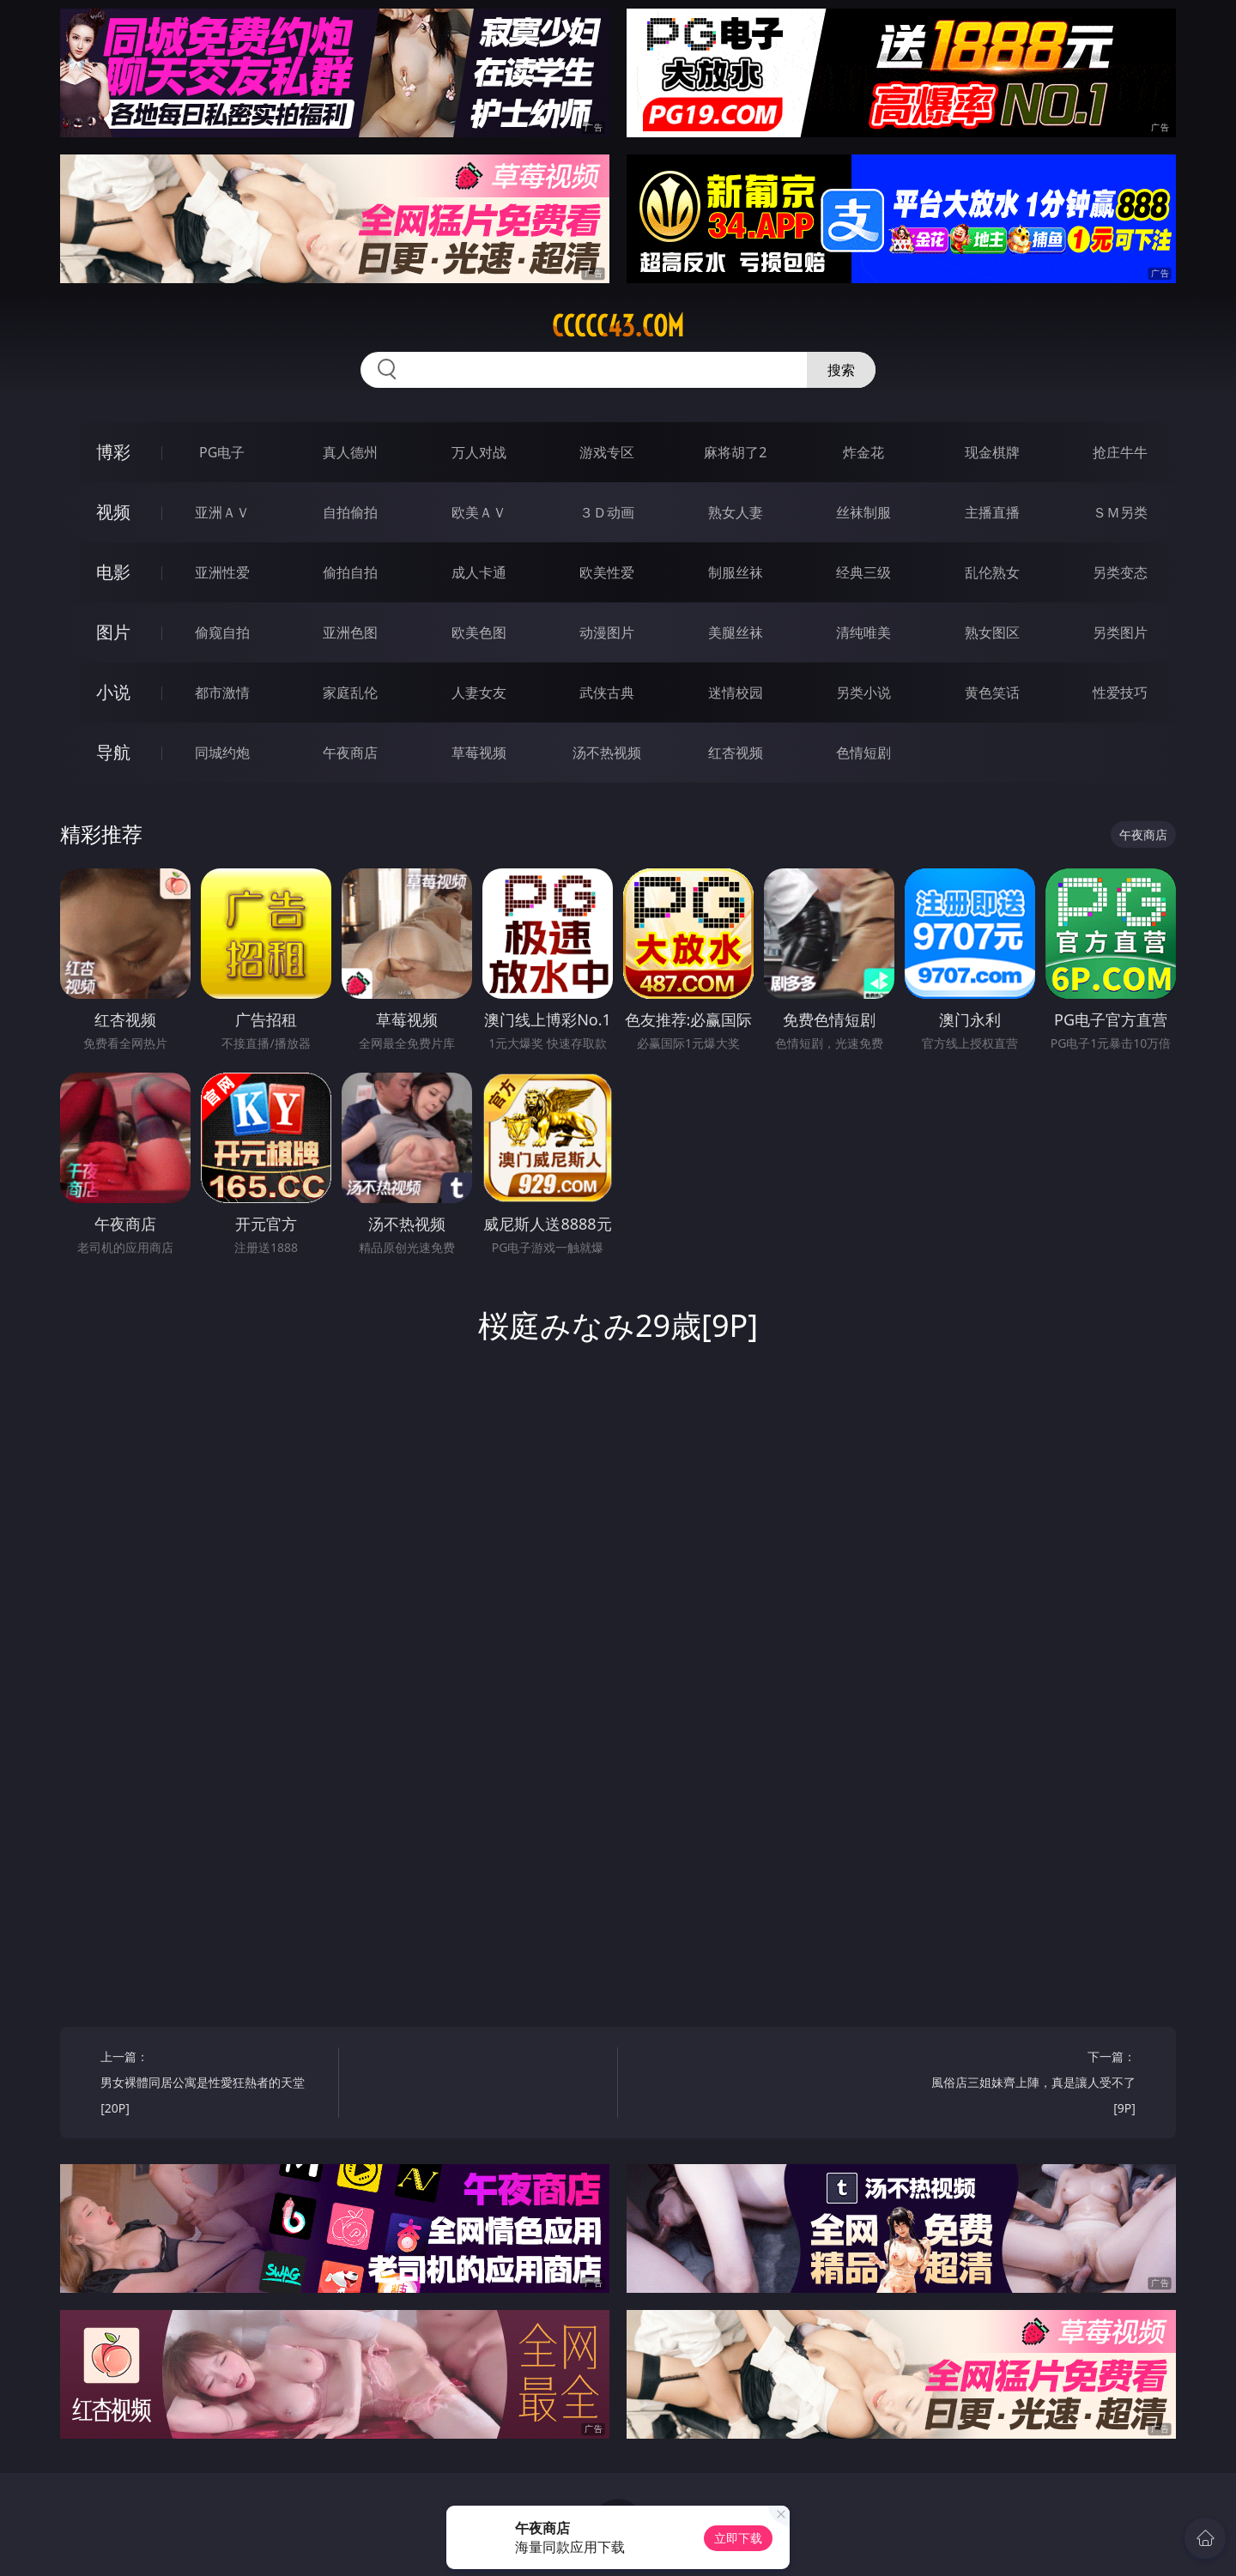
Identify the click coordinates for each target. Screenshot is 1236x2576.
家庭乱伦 (350, 692)
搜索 (841, 369)
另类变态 (1120, 572)
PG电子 (222, 452)
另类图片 (1120, 632)
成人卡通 (478, 572)
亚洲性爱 (222, 572)
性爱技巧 (1120, 692)
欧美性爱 (606, 572)
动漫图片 (606, 632)
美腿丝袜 (735, 632)
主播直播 (992, 512)
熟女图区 (992, 632)
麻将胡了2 (735, 452)
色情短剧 (863, 752)
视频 (113, 511)
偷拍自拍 (350, 572)
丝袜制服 (863, 512)
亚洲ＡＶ (222, 512)
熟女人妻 (735, 512)
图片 (113, 632)
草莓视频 (478, 752)
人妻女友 (478, 692)
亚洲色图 (350, 632)
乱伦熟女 (992, 572)
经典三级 (863, 572)
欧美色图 (478, 632)
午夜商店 (350, 752)
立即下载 (738, 2538)
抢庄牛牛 (1120, 452)
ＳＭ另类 (1120, 512)
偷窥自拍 (222, 632)
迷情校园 (735, 692)
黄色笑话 (992, 692)
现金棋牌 (992, 452)
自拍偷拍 (350, 512)
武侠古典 (606, 692)
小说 (113, 692)
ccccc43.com (618, 326)
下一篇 (1023, 2084)
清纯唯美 (863, 632)
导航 (113, 752)
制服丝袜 (735, 572)
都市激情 (222, 692)
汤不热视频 (607, 752)
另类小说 (863, 692)
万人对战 (478, 452)
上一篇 (213, 2084)
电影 (113, 572)
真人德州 (350, 452)
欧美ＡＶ (478, 512)
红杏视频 (735, 752)
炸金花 (863, 452)
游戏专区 (606, 452)
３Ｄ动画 (606, 512)
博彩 (113, 451)
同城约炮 (222, 752)
